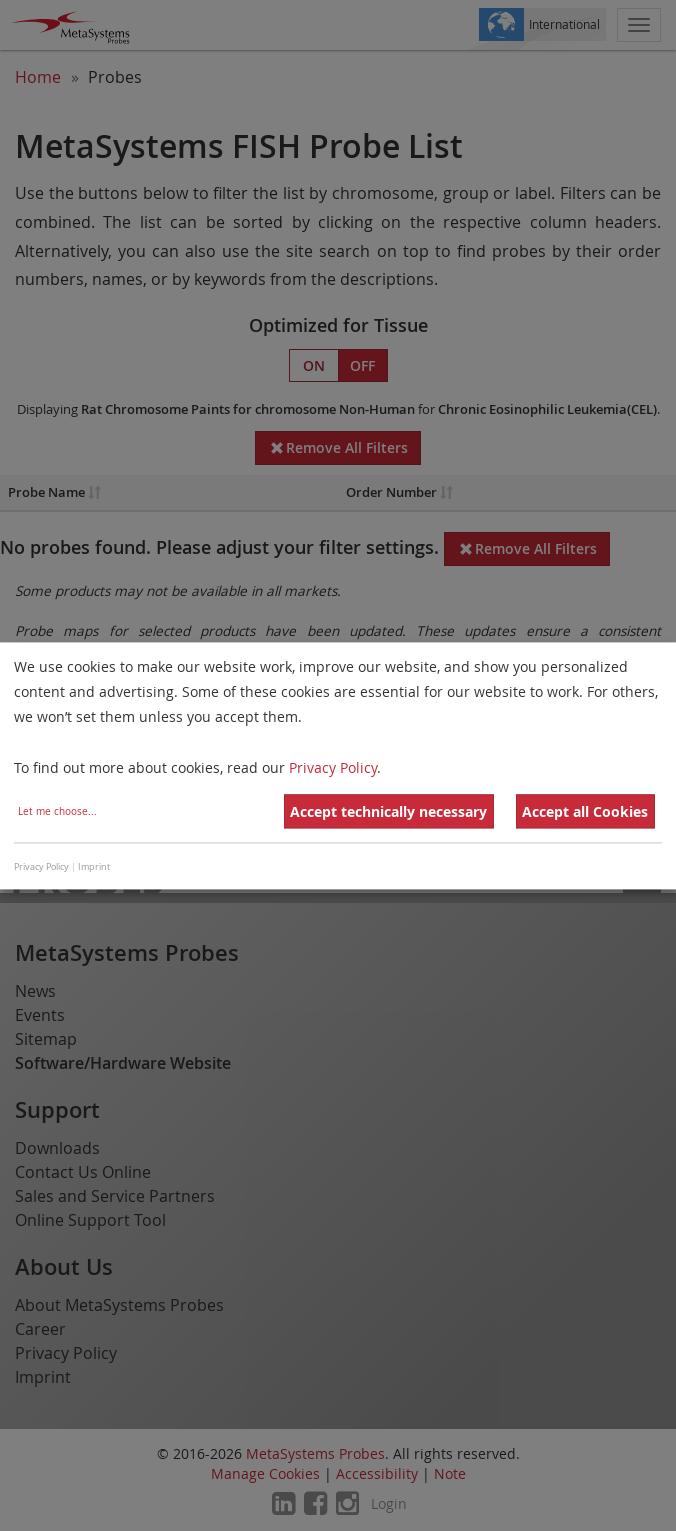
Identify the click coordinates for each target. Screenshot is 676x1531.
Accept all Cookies (585, 811)
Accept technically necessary (388, 811)
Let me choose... (57, 811)
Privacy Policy (333, 767)
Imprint (94, 868)
